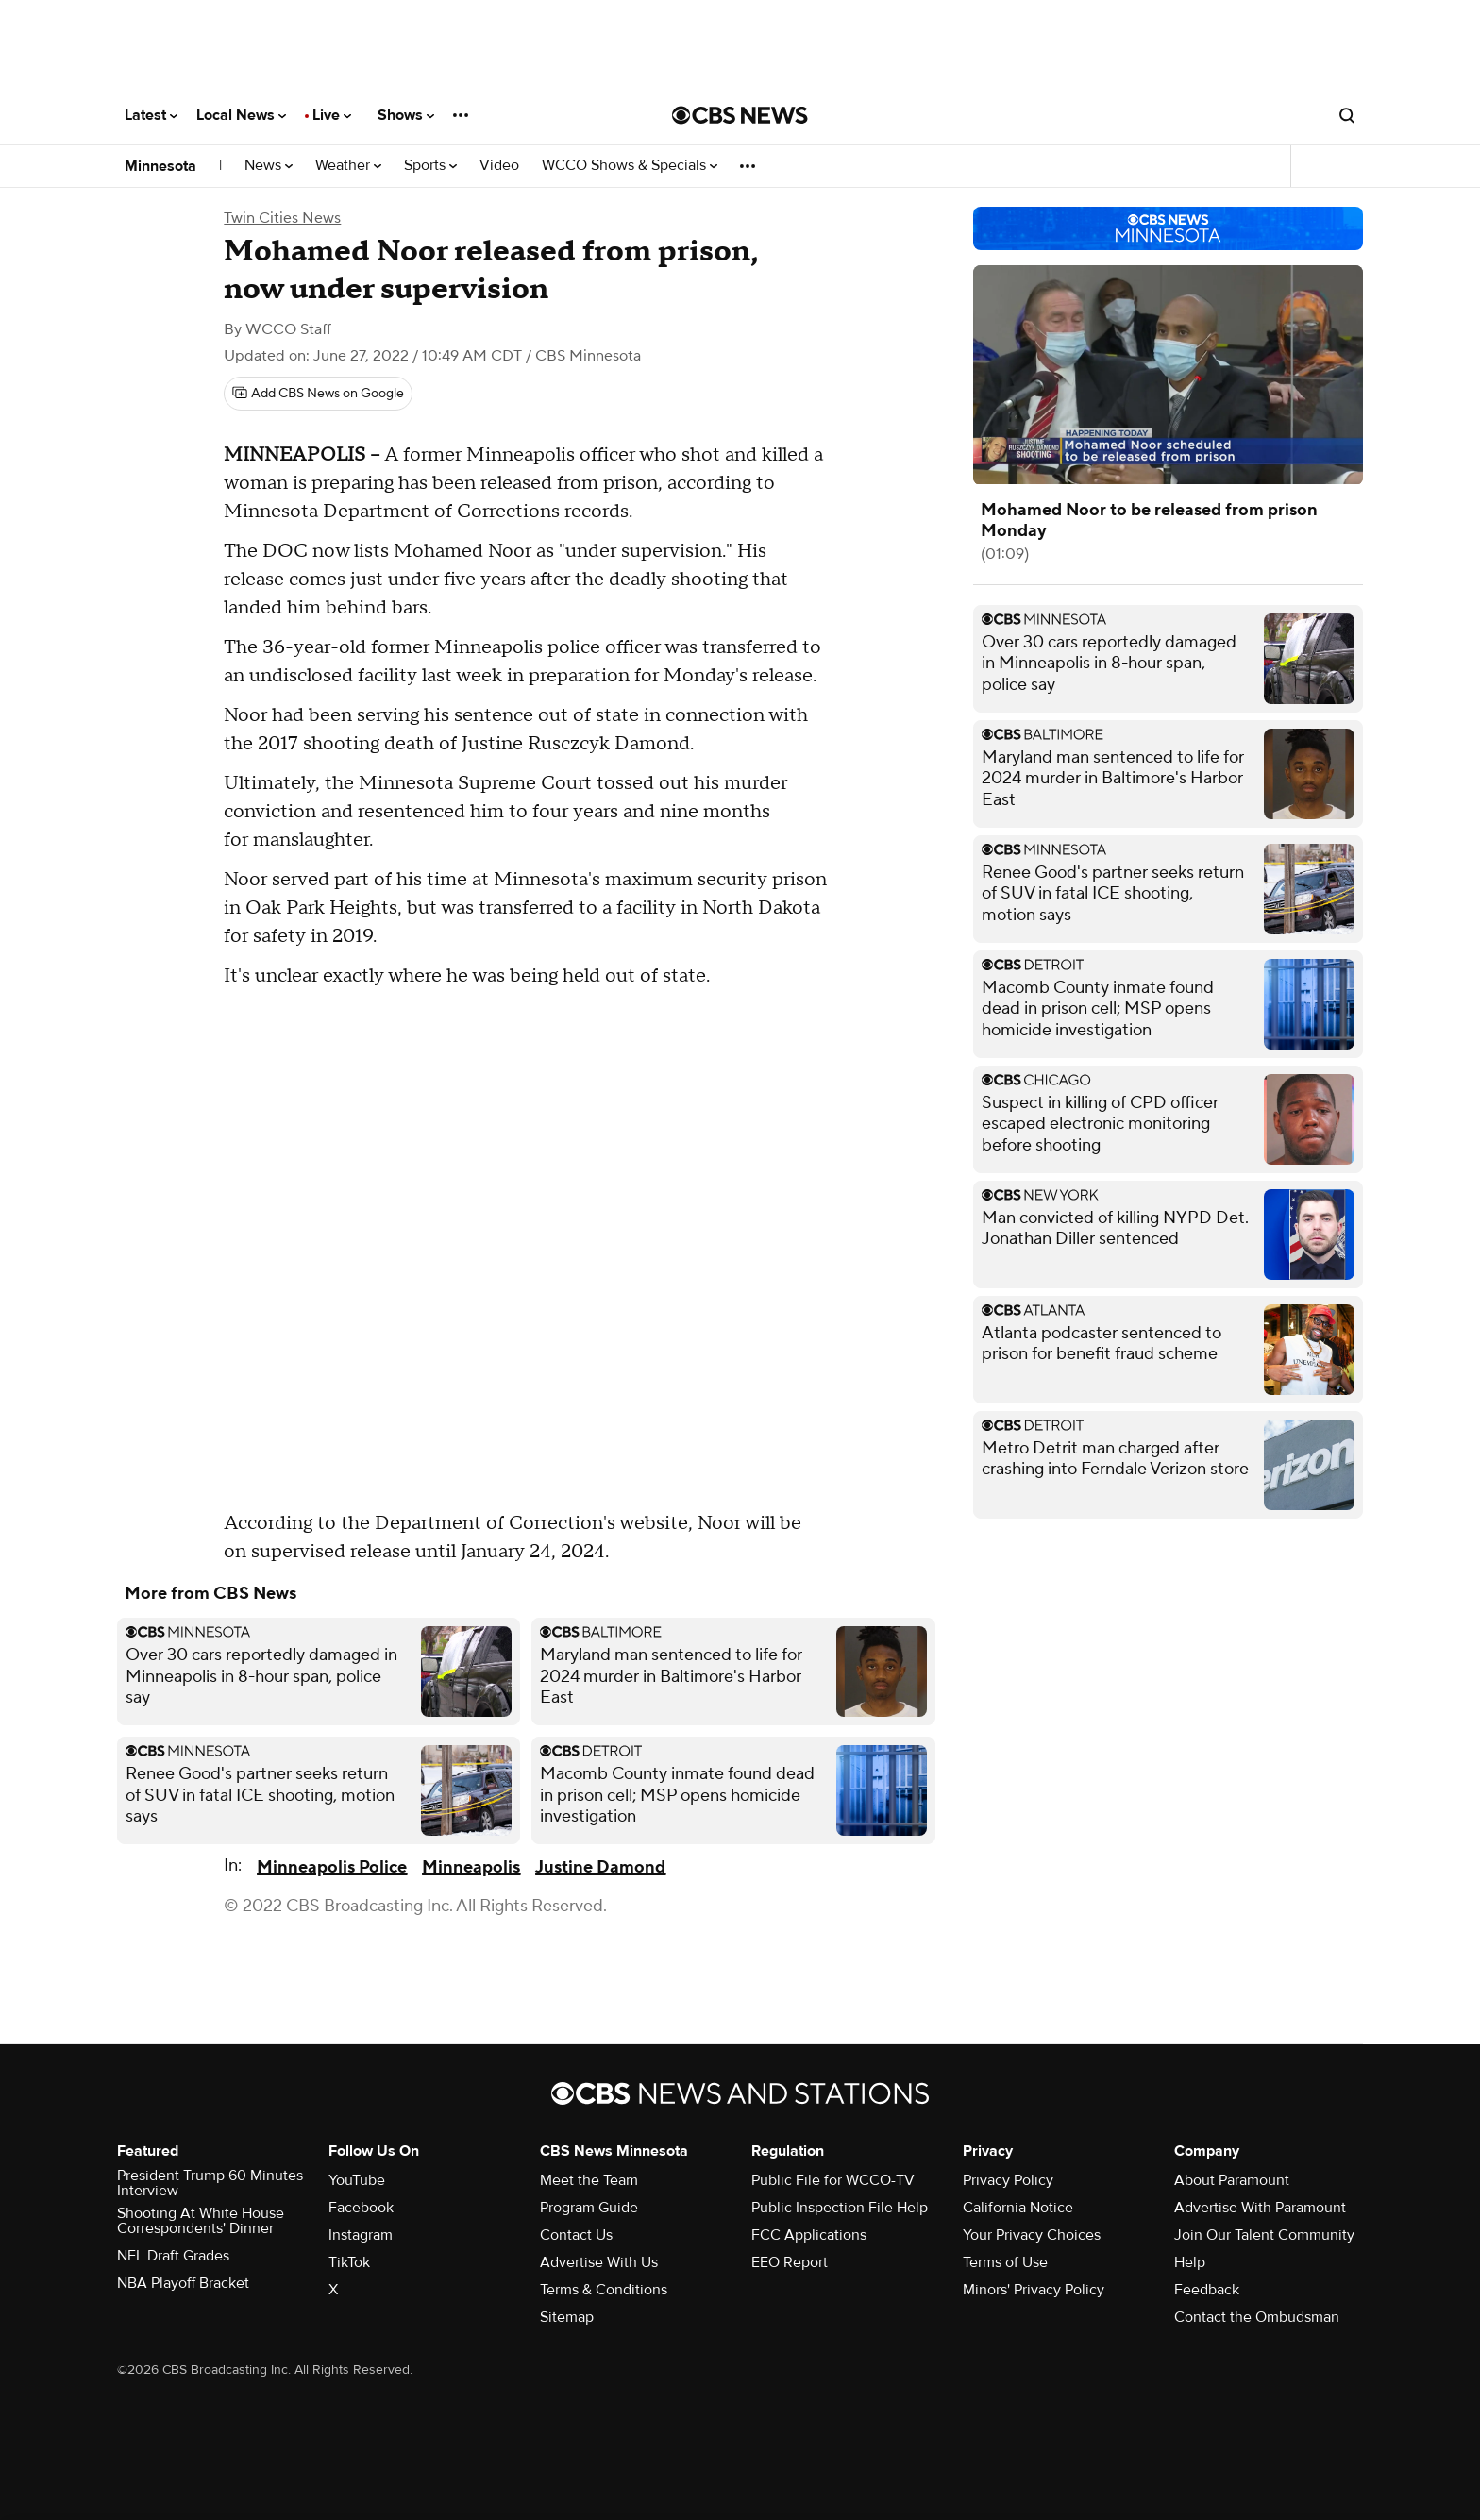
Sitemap (567, 2317)
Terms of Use (1005, 2262)
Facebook (361, 2207)
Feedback (1206, 2289)
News (268, 166)
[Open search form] (1346, 115)
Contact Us (576, 2235)
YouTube (356, 2180)
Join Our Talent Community (1264, 2235)
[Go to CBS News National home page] (740, 115)
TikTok (349, 2262)
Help (1189, 2262)
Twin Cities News (282, 218)
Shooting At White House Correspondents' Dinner (200, 2221)
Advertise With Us (599, 2262)
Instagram (360, 2235)
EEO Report (789, 2262)
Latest (151, 115)
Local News (241, 115)
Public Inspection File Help (839, 2207)
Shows (406, 115)
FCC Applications (808, 2235)
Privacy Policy (1008, 2180)
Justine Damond (600, 1867)
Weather (348, 166)
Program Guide (589, 2207)
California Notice (1018, 2207)
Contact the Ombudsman (1256, 2317)
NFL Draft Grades (173, 2255)
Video (499, 166)
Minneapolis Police (332, 1867)
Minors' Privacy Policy (1033, 2289)
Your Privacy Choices (1032, 2235)
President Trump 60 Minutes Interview (210, 2183)
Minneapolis (471, 1867)
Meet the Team (589, 2180)
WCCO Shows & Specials (629, 166)
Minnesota (160, 166)
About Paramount (1231, 2180)
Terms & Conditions (603, 2289)
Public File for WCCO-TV (833, 2180)
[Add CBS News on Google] (318, 394)
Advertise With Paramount (1260, 2207)
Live (331, 115)
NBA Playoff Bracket (183, 2283)
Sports (430, 166)
